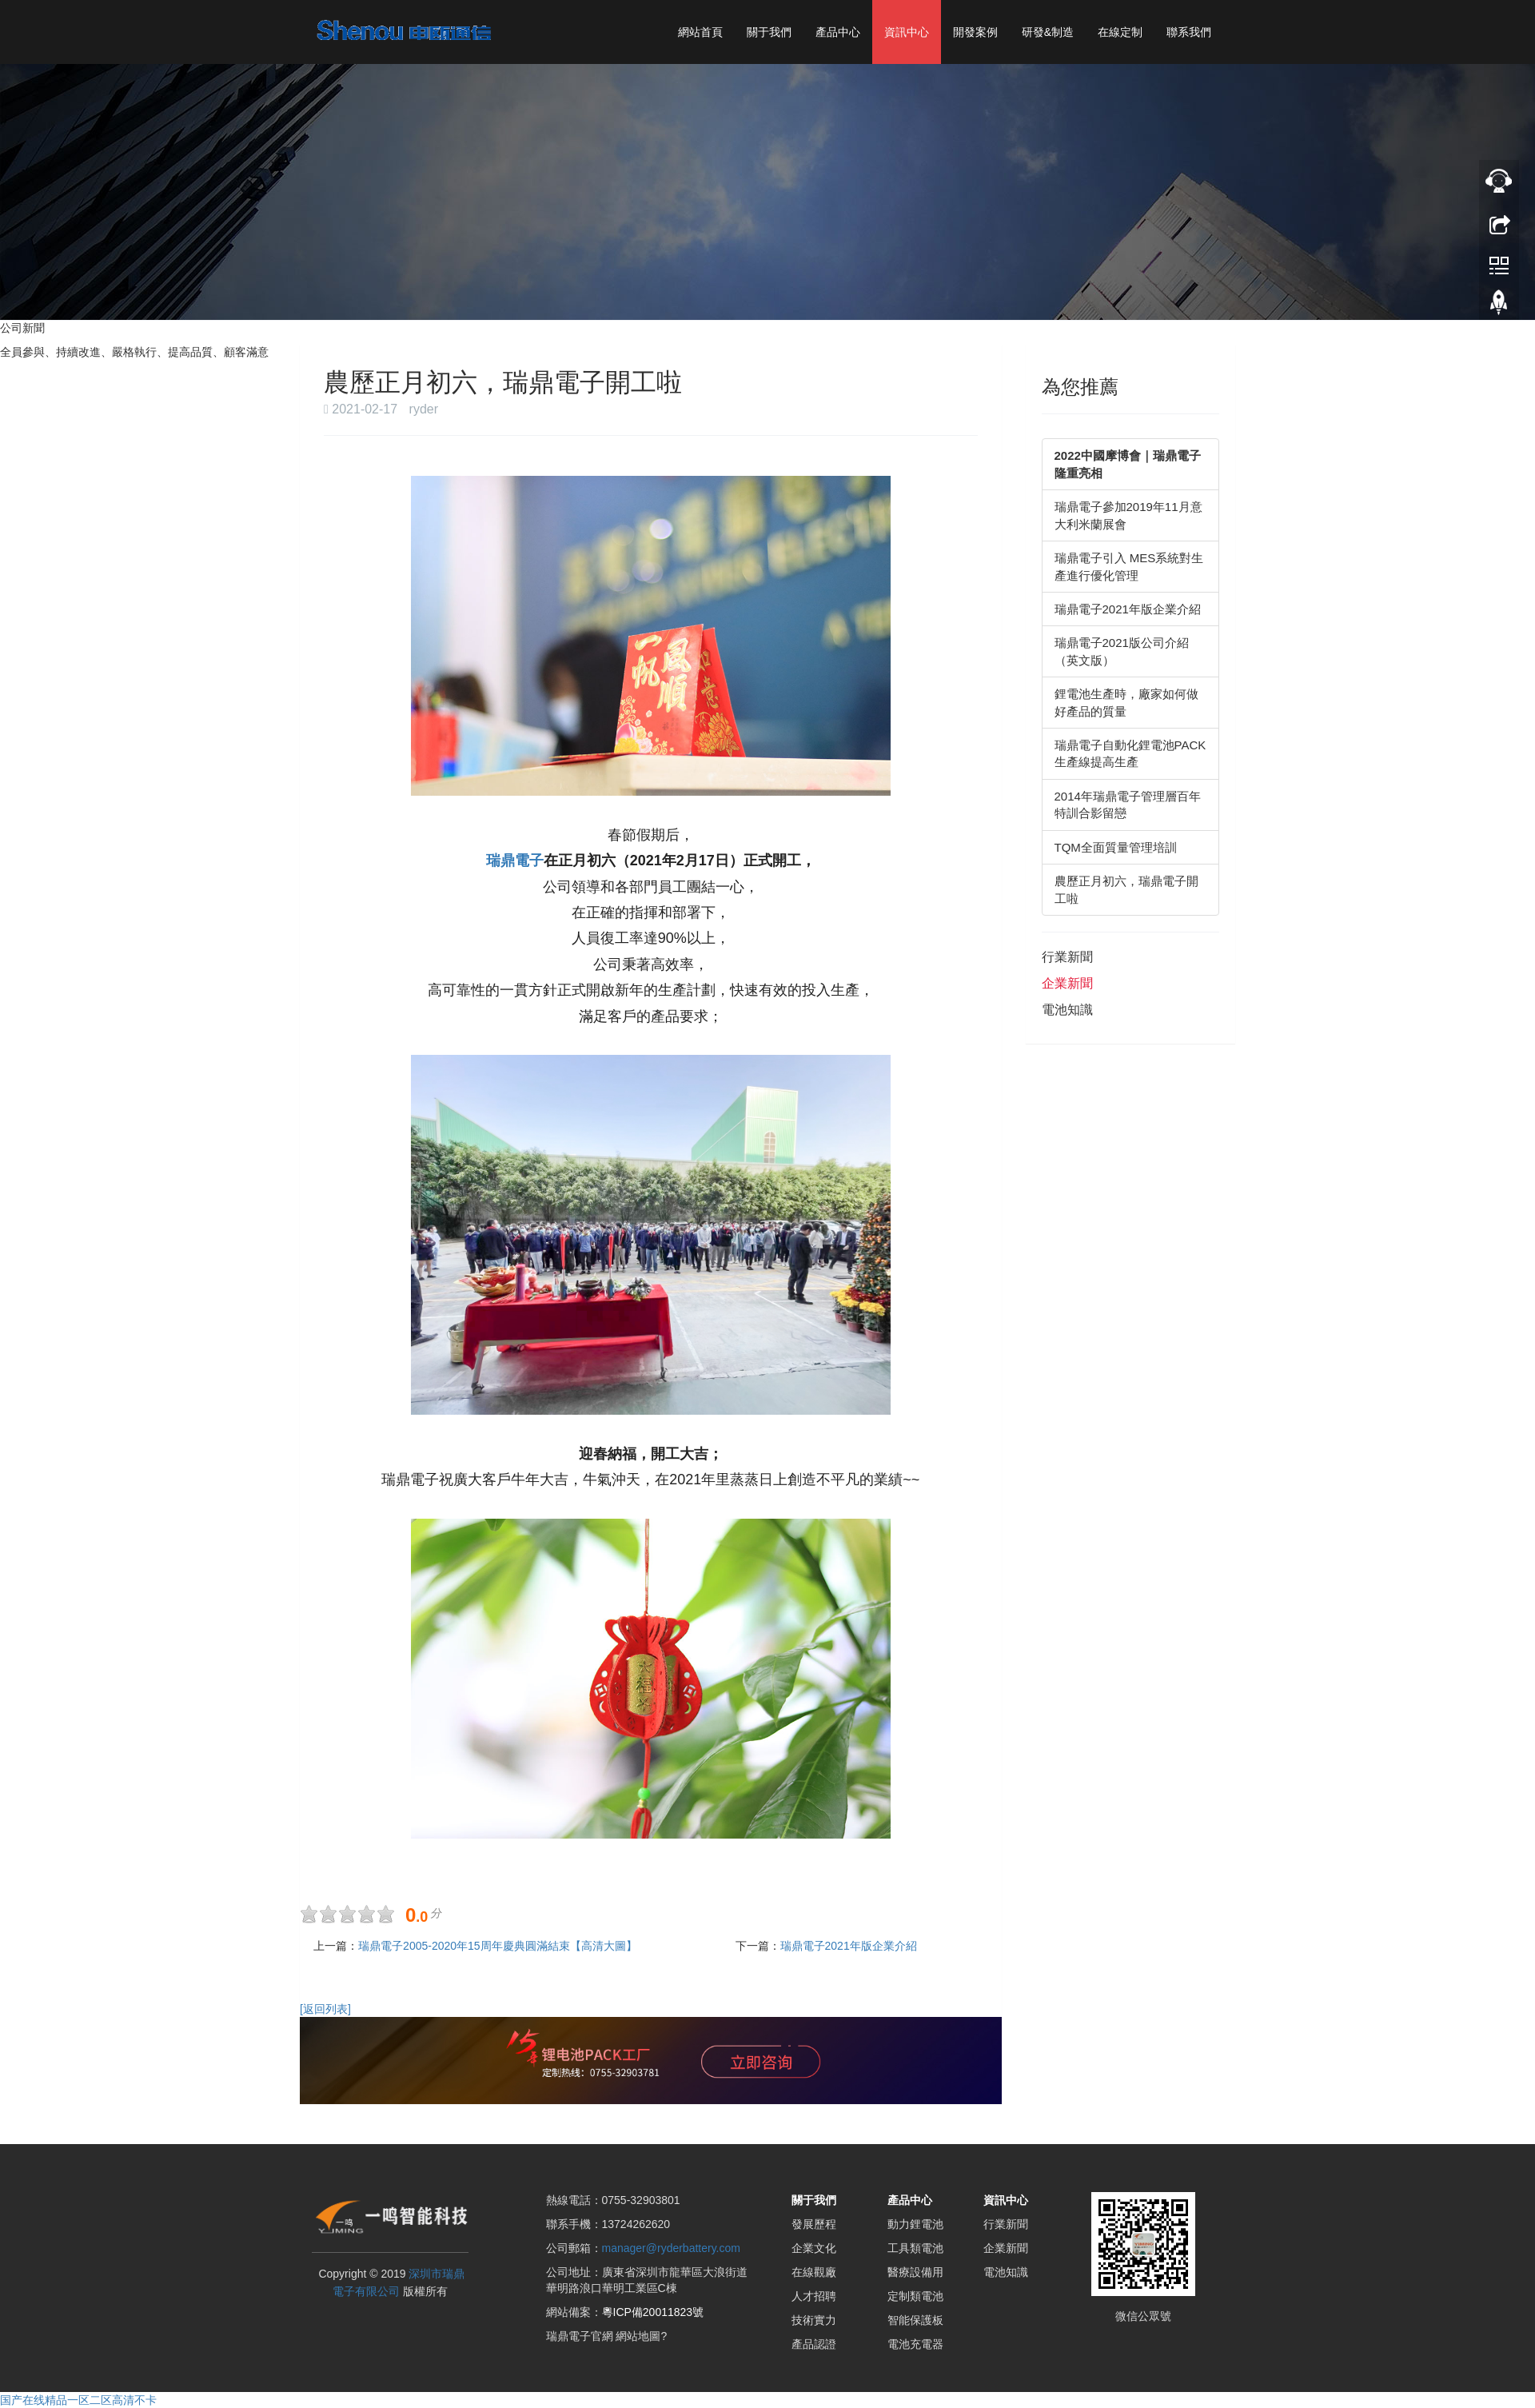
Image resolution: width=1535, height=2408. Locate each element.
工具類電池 (915, 2248)
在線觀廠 (813, 2272)
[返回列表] (325, 2008)
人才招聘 (813, 2296)
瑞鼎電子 (515, 861)
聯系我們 (1188, 32)
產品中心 (837, 32)
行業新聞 (1067, 957)
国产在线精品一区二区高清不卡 (78, 2400)
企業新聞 (1067, 983)
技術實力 (813, 2320)
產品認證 (813, 2344)
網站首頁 (700, 32)
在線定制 (1120, 32)
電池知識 (1067, 1009)
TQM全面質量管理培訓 (1116, 847)
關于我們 (769, 32)
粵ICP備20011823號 (653, 2312)
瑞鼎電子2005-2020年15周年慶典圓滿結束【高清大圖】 (497, 1945)
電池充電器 (915, 2344)
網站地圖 (638, 2336)
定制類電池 (915, 2296)
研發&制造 (1048, 32)
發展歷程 (813, 2224)
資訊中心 (906, 32)
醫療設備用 (915, 2272)
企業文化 (813, 2248)
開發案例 (975, 32)
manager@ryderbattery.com (671, 2248)
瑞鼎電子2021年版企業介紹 (848, 1945)
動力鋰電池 (915, 2224)
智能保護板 (915, 2320)
